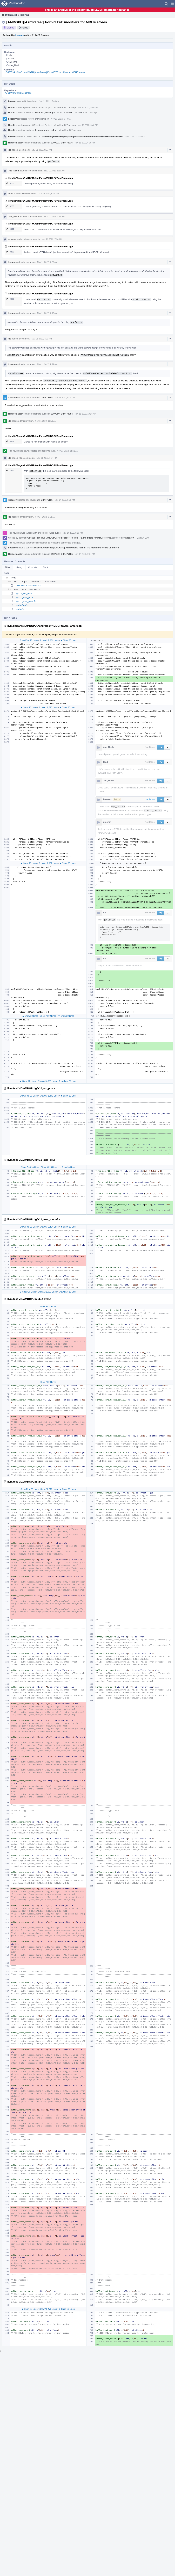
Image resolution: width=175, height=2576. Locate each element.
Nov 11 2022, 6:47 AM (54, 216)
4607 (10, 441)
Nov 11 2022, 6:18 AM (85, 143)
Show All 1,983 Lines (47, 1292)
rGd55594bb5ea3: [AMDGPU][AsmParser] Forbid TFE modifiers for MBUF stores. (45, 72)
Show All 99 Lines (48, 1016)
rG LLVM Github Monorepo (18, 93)
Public (25, 27)
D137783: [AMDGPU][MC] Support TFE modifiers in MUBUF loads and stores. (82, 136)
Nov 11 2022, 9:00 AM (65, 397)
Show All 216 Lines (49, 1489)
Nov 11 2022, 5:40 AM (49, 101)
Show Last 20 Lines (68, 1081)
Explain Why (143, 537)
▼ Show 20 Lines (68, 640)
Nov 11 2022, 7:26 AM (52, 239)
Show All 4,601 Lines (47, 1081)
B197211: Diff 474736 (62, 142)
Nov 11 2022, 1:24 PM (47, 458)
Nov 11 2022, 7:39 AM (41, 339)
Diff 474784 (47, 397)
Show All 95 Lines (49, 1167)
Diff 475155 (47, 500)
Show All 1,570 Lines (48, 707)
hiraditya (50, 112)
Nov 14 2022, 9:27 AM (85, 554)
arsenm (13, 62)
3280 (10, 183)
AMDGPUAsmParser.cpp (28, 585)
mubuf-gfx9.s (22, 605)
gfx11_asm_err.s (24, 597)
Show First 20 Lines (29, 640)
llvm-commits (42, 130)
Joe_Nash (14, 65)
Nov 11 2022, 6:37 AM (54, 171)
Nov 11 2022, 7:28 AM (47, 262)
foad (11, 58)
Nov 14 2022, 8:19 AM (73, 533)
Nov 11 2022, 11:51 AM (45, 421)
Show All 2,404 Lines (48, 1227)
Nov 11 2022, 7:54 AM (47, 364)
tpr (57, 112)
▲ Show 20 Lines (29, 707)
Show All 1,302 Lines (48, 863)
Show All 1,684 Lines (48, 640)
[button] (172, 4)
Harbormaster (15, 142)
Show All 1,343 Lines (48, 1096)
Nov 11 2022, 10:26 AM (85, 414)
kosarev (19, 35)
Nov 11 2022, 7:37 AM (47, 313)
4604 (10, 470)
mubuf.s (20, 609)
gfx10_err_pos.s (24, 593)
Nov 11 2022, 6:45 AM (48, 193)
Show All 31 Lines (48, 1306)
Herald (11, 107)
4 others (68, 112)
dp (10, 55)
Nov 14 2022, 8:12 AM (45, 517)
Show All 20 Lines (48, 1382)
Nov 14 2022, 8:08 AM (65, 500)
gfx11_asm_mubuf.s (26, 601)
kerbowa (39, 112)
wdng (54, 130)
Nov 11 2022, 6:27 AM (41, 150)
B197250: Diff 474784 (62, 413)
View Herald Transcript (65, 107)
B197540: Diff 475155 (62, 554)
